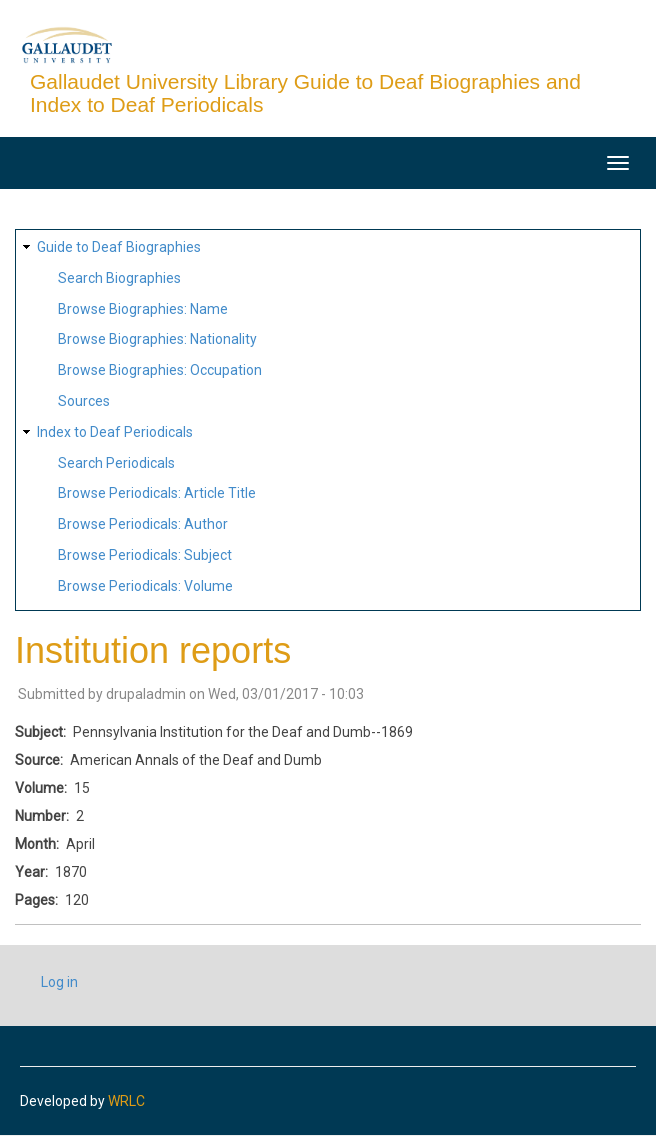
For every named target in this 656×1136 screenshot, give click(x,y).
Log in (59, 982)
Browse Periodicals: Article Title (157, 493)
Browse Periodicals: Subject (145, 555)
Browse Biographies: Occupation (160, 370)
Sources (84, 401)
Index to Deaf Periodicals (115, 432)
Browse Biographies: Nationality (157, 339)
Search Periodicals (116, 463)
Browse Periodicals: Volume (145, 586)
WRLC (126, 1101)
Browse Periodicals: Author (143, 524)
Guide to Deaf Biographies (119, 247)
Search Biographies (119, 278)
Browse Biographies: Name (143, 309)
